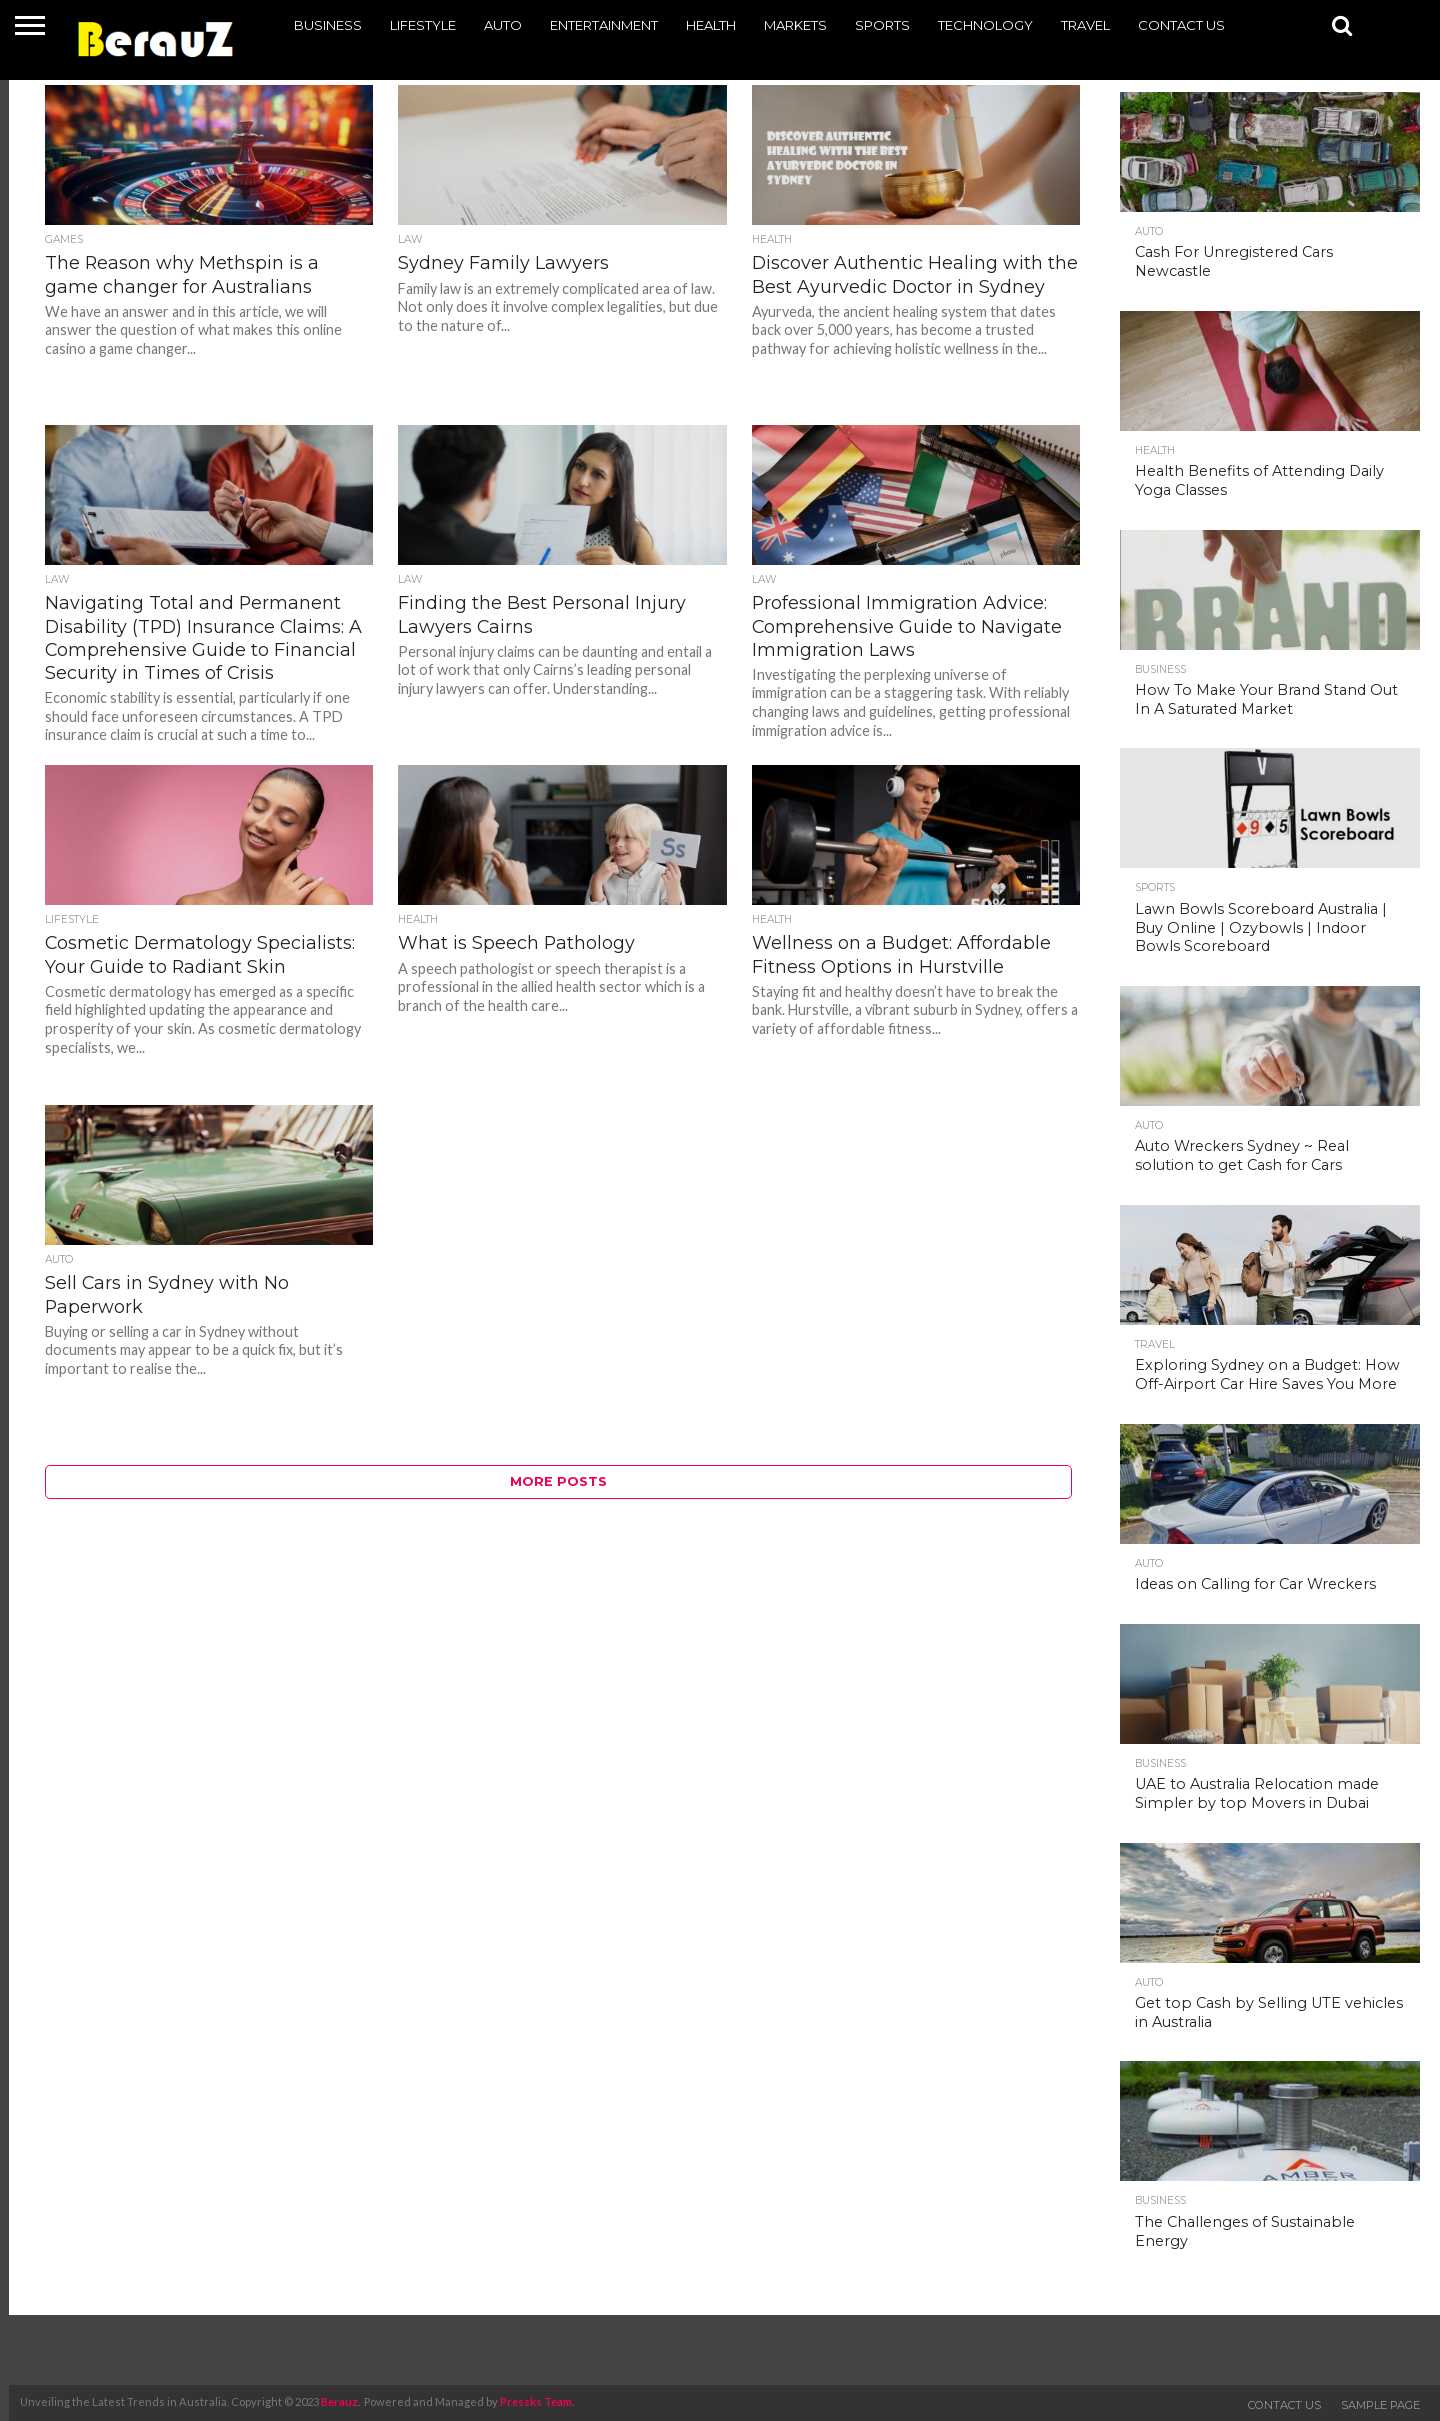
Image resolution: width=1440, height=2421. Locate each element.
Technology (985, 25)
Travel (1085, 25)
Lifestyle (423, 25)
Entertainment (604, 25)
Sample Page (1380, 2405)
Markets (795, 25)
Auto (503, 25)
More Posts (558, 1481)
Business (328, 25)
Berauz (339, 2401)
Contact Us (1181, 25)
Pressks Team (536, 2401)
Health (711, 25)
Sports (882, 25)
